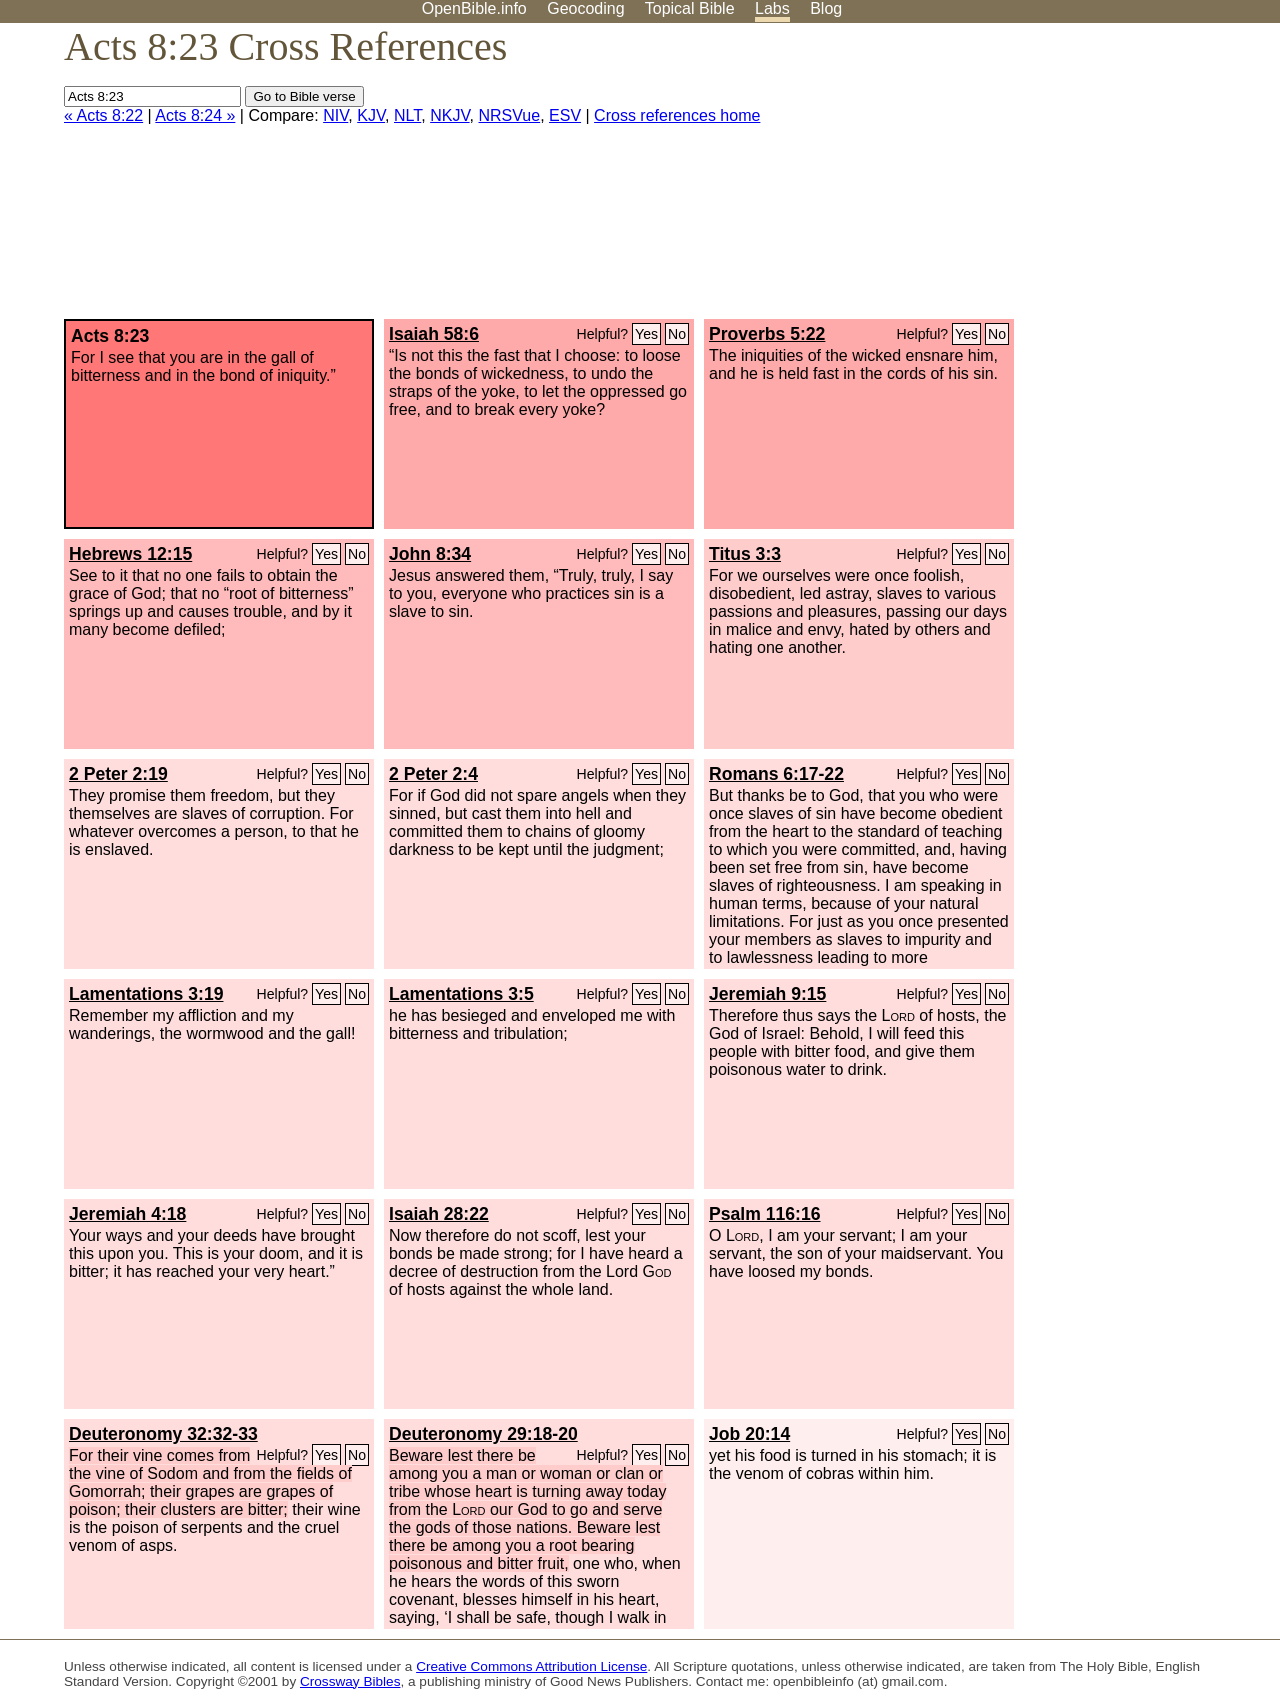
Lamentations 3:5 (461, 994)
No (677, 334)
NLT (407, 115)
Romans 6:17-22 (776, 774)
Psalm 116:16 (765, 1214)
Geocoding (585, 8)
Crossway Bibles (350, 1681)
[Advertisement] (1078, 179)
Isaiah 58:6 (434, 334)
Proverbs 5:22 (767, 334)
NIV (335, 115)
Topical (690, 8)
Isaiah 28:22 (439, 1214)
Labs (772, 8)
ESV (565, 115)
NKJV (449, 115)
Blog (826, 8)
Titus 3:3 (745, 554)
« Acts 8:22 (103, 115)
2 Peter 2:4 (433, 774)
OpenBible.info (474, 8)
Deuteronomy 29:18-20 (483, 1434)
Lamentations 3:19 (146, 994)
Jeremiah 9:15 (767, 994)
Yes (646, 334)
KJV (371, 115)
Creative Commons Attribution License (531, 1666)
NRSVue (509, 115)
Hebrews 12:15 (130, 554)
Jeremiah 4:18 (127, 1214)
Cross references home (677, 115)
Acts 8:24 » (195, 115)
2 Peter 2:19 (118, 774)
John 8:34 (430, 554)
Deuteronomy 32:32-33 (163, 1434)
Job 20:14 (749, 1434)
